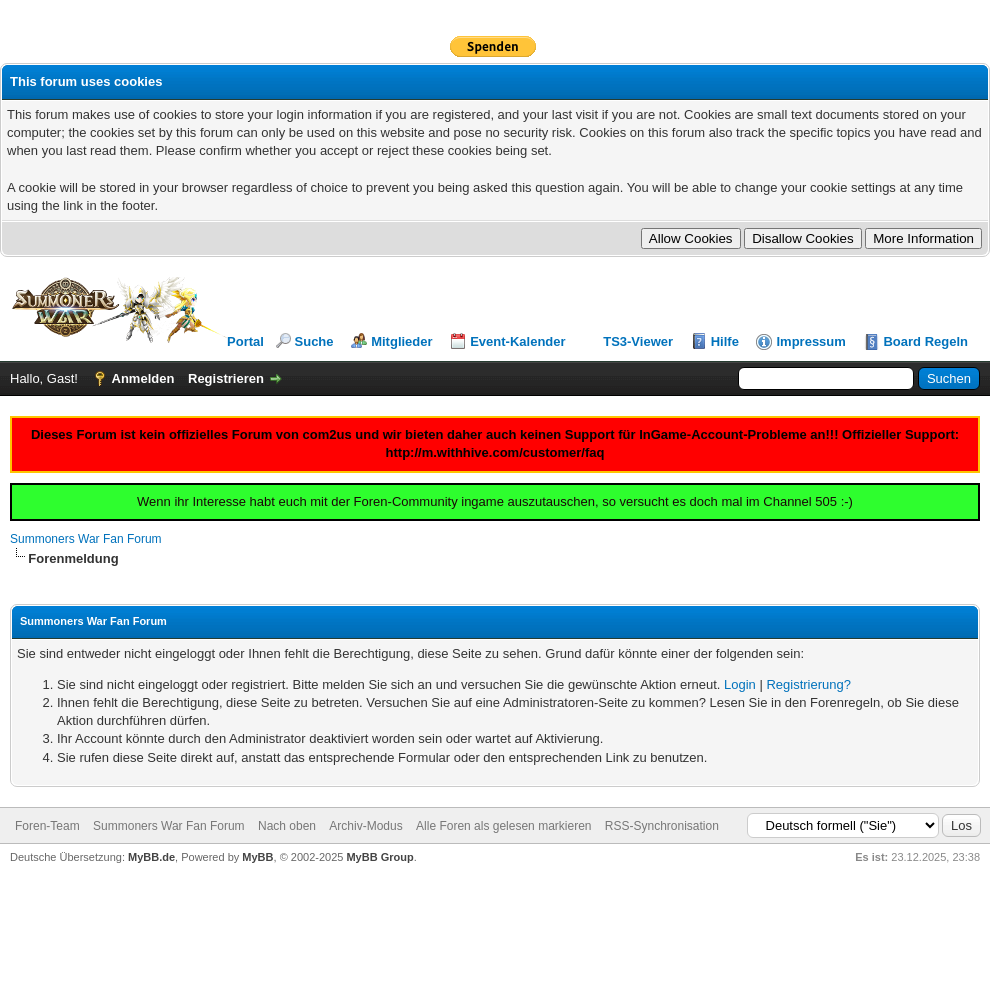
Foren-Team (47, 826)
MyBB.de (151, 857)
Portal (245, 341)
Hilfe (725, 341)
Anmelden (143, 378)
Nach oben (287, 826)
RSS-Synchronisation (662, 826)
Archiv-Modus (365, 826)
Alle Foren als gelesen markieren (503, 826)
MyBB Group (379, 857)
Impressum (810, 341)
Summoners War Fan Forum (86, 539)
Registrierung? (808, 684)
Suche (314, 341)
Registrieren (226, 378)
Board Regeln (925, 341)
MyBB (257, 857)
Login (740, 684)
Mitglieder (401, 341)
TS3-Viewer (638, 341)
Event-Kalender (517, 341)
